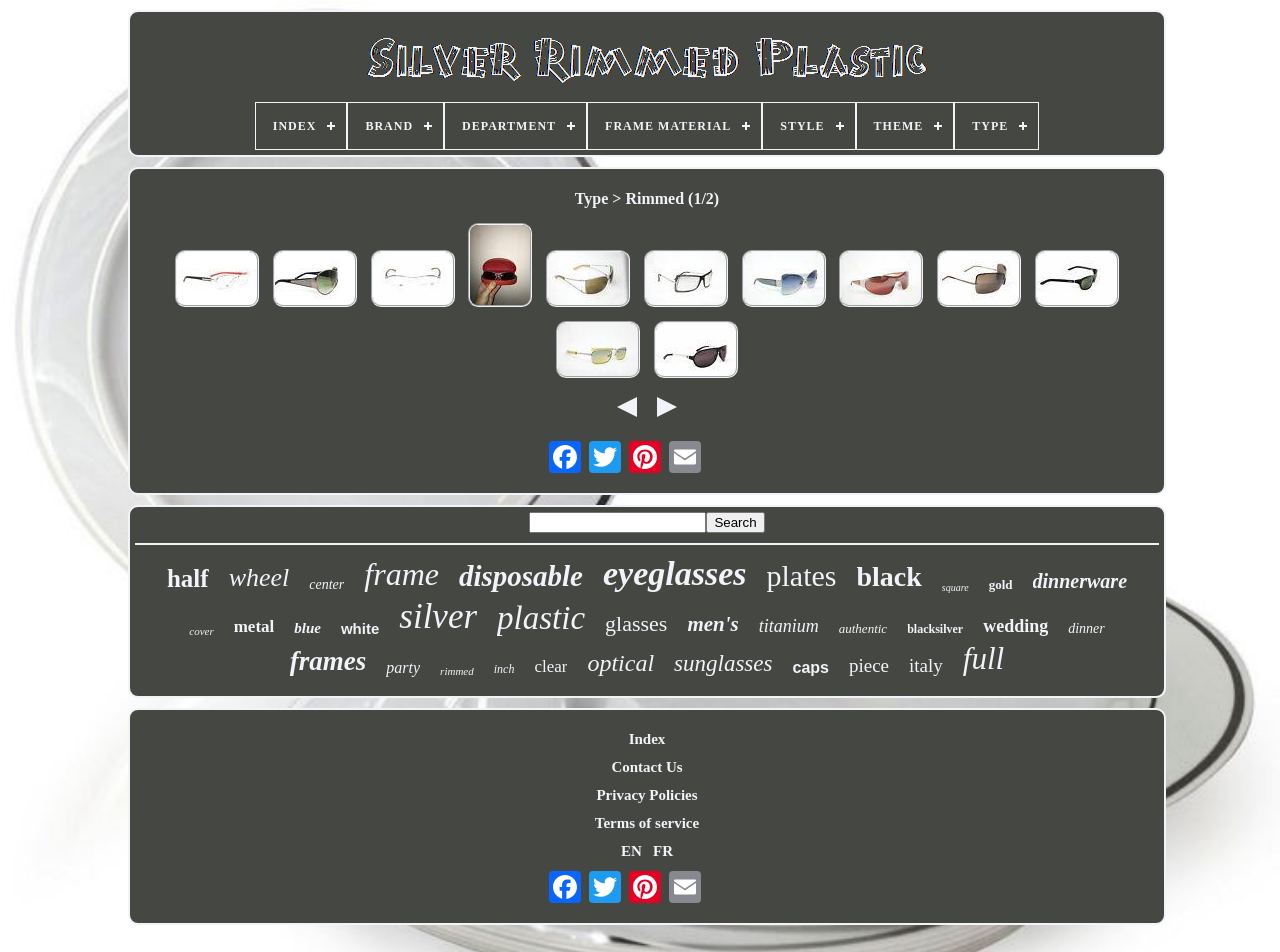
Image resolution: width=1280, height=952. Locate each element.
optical (620, 663)
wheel (259, 577)
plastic (541, 618)
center (326, 584)
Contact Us (646, 767)
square (955, 587)
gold (1001, 584)
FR (663, 851)
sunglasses (723, 663)
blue (307, 628)
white (360, 628)
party (403, 667)
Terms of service (647, 823)
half (188, 578)
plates (802, 575)
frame (401, 574)
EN (631, 851)
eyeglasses (675, 573)
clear (550, 666)
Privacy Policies (646, 795)
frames (328, 661)
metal (254, 626)
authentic (863, 628)
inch (504, 669)
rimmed (457, 671)
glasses (636, 623)
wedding (1015, 626)
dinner (1086, 628)
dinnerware (1080, 581)
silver (438, 616)
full (983, 658)
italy (926, 665)
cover (201, 631)
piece (869, 665)
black (889, 576)
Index (647, 739)
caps (810, 667)
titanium (789, 626)
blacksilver (935, 629)
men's (712, 624)
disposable (521, 576)
